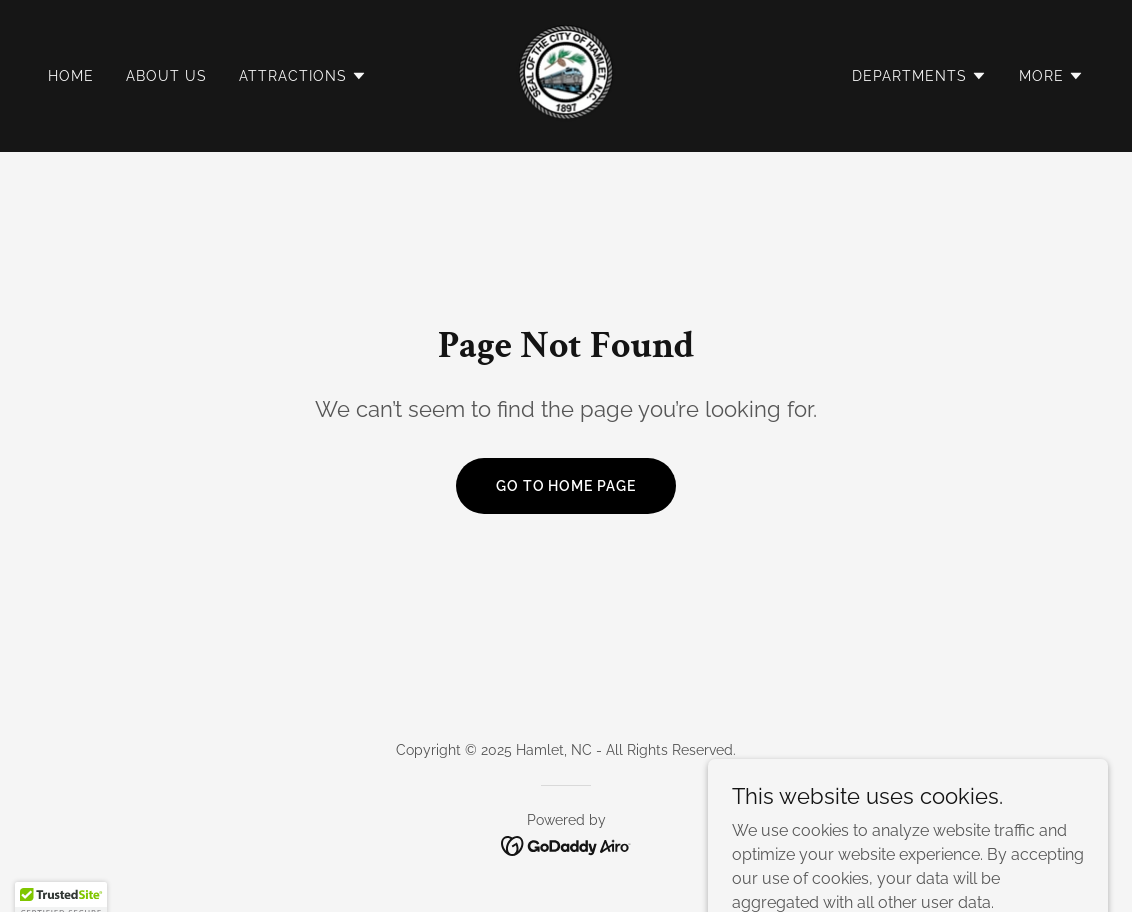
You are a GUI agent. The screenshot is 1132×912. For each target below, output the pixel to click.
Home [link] (71, 76)
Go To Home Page (566, 486)
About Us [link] (166, 76)
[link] (566, 74)
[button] (303, 76)
